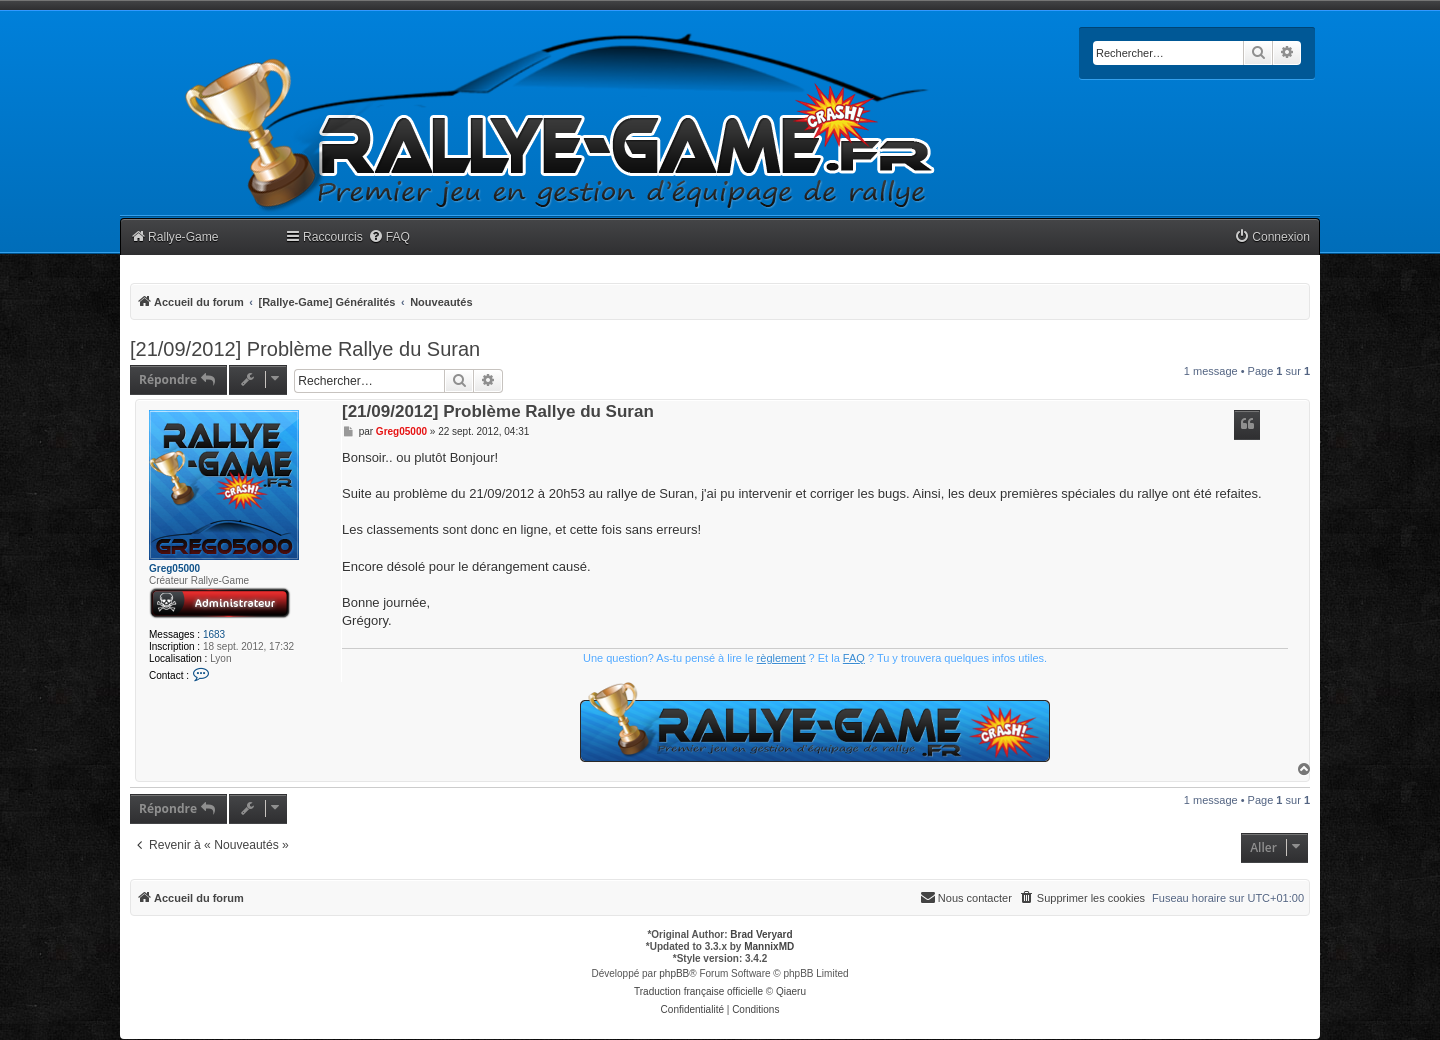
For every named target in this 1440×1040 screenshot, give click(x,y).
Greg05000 (174, 568)
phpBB (674, 973)
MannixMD (769, 946)
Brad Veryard (761, 934)
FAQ (854, 658)
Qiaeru (791, 991)
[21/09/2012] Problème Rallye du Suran (305, 349)
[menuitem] (389, 237)
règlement (781, 658)
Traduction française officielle (698, 991)
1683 (214, 634)
